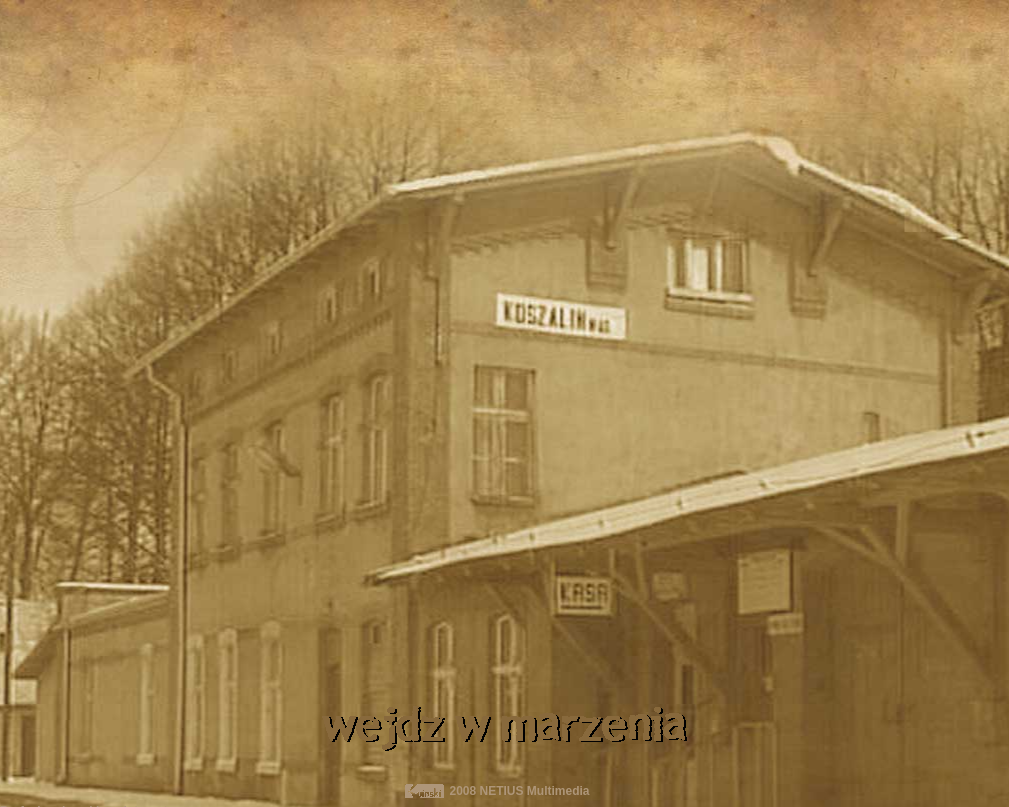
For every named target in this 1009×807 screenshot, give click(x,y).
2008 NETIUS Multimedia (520, 791)
